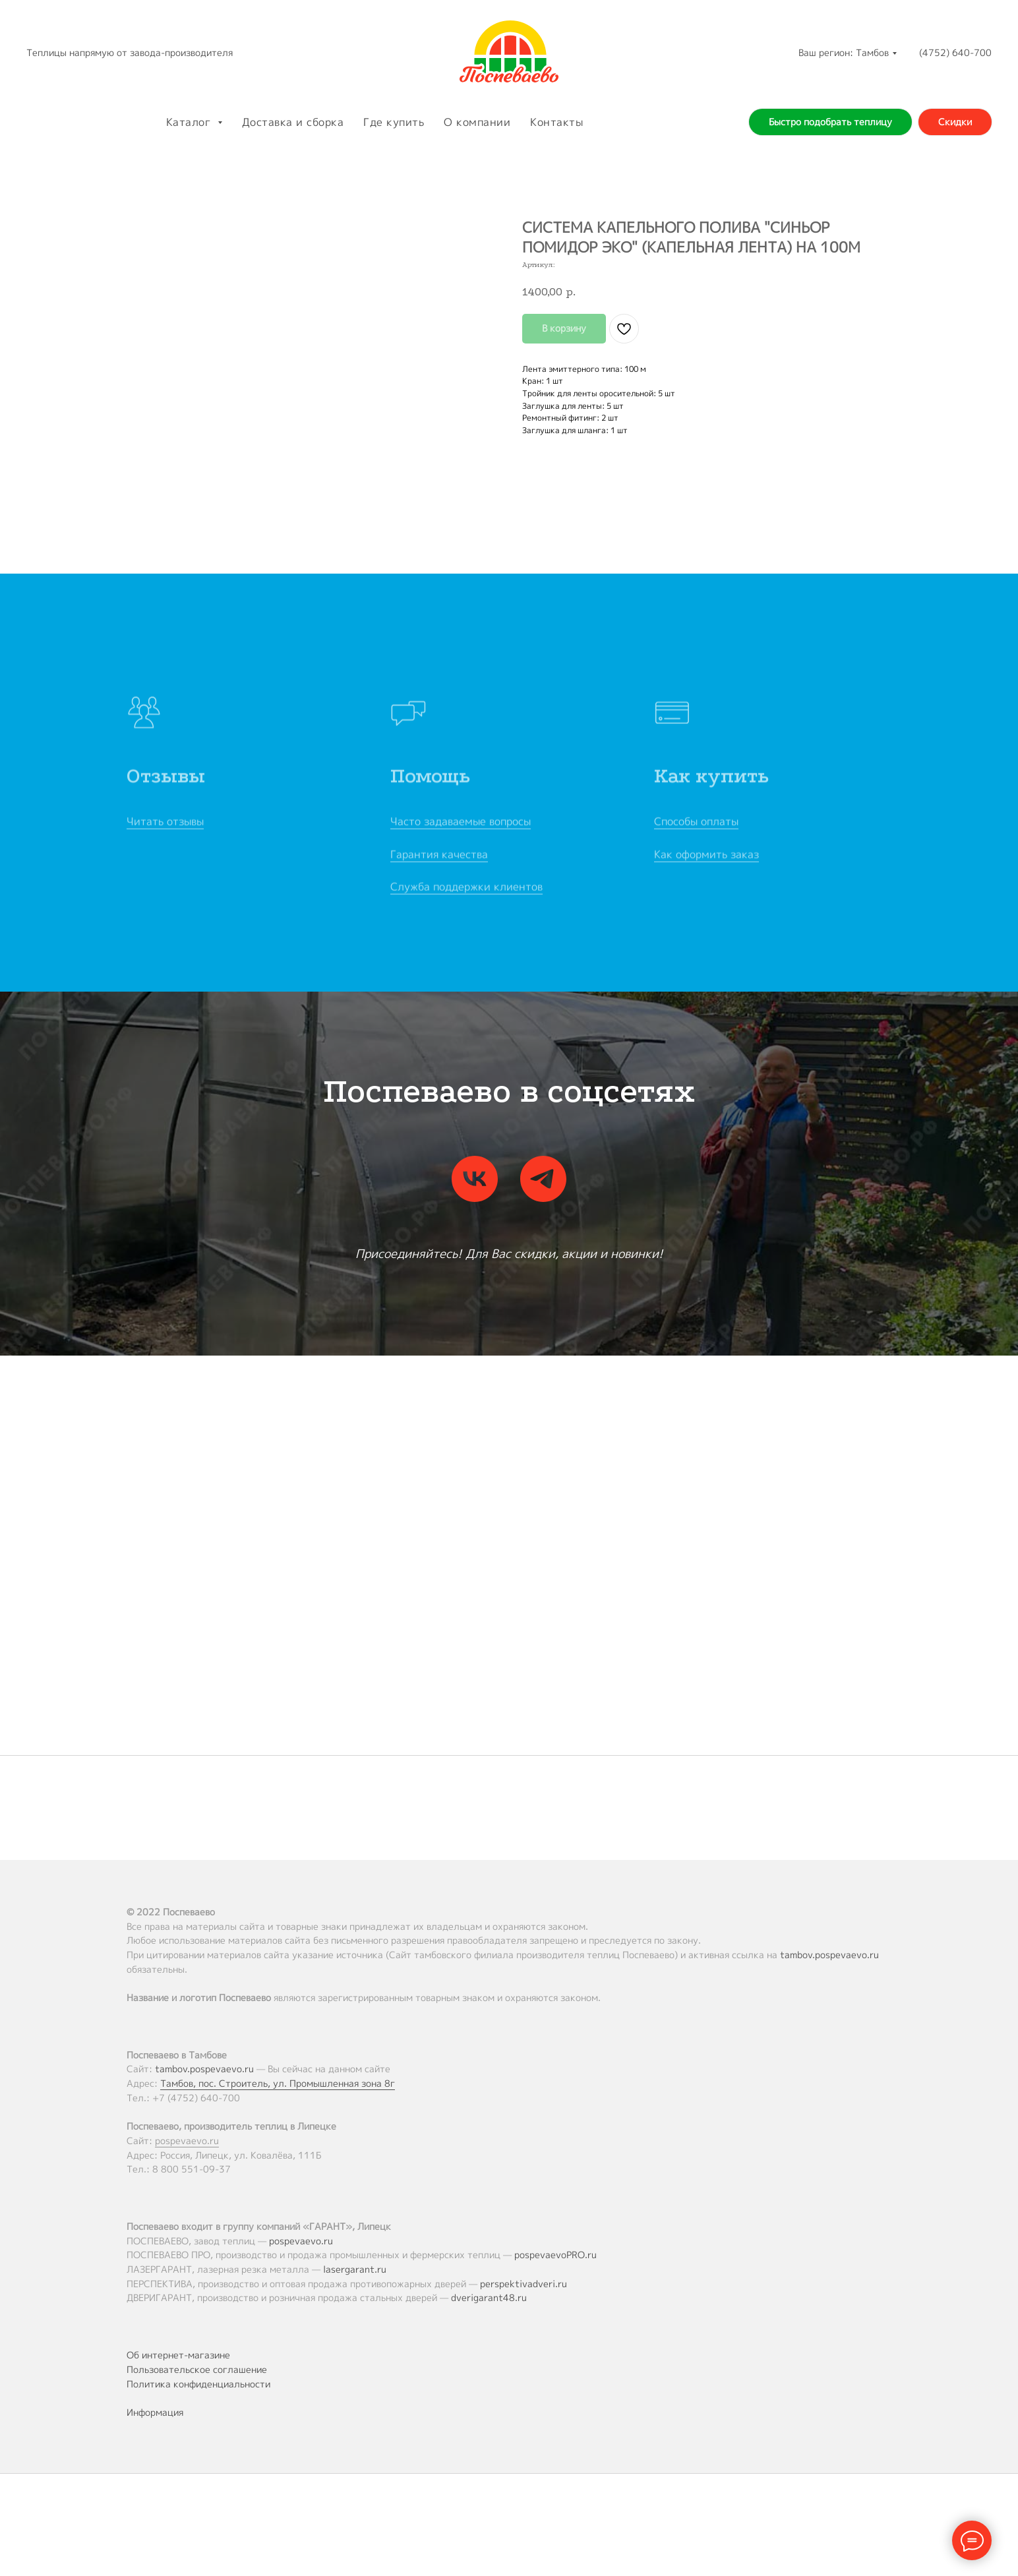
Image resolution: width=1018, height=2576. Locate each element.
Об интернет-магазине (178, 2355)
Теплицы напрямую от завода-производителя (129, 52)
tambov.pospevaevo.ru (829, 1954)
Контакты (556, 122)
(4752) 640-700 (955, 52)
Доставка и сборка (293, 122)
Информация (155, 2412)
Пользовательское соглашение (197, 2369)
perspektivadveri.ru (523, 2283)
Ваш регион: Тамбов (843, 52)
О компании (477, 122)
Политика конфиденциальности (198, 2384)
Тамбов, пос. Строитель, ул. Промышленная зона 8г (277, 2083)
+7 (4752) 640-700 (196, 2097)
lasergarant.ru (354, 2269)
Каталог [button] (190, 122)
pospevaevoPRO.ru (555, 2254)
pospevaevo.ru (187, 2140)
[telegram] (543, 1179)
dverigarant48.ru (489, 2297)
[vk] (475, 1179)
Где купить (393, 122)
